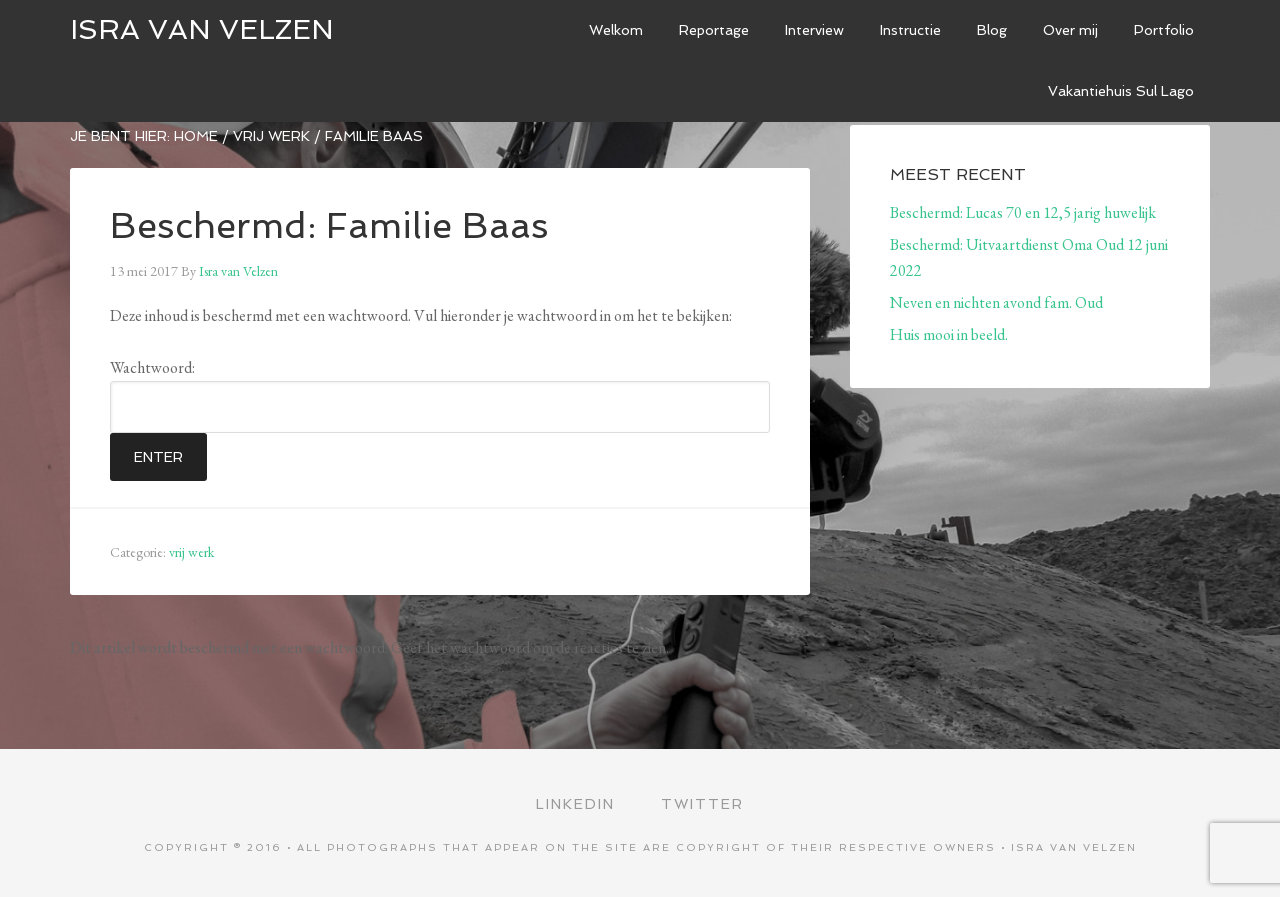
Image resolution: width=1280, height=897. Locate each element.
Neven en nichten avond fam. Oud (996, 302)
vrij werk (191, 552)
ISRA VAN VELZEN (202, 29)
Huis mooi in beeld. (949, 334)
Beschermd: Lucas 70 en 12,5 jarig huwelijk (1023, 212)
